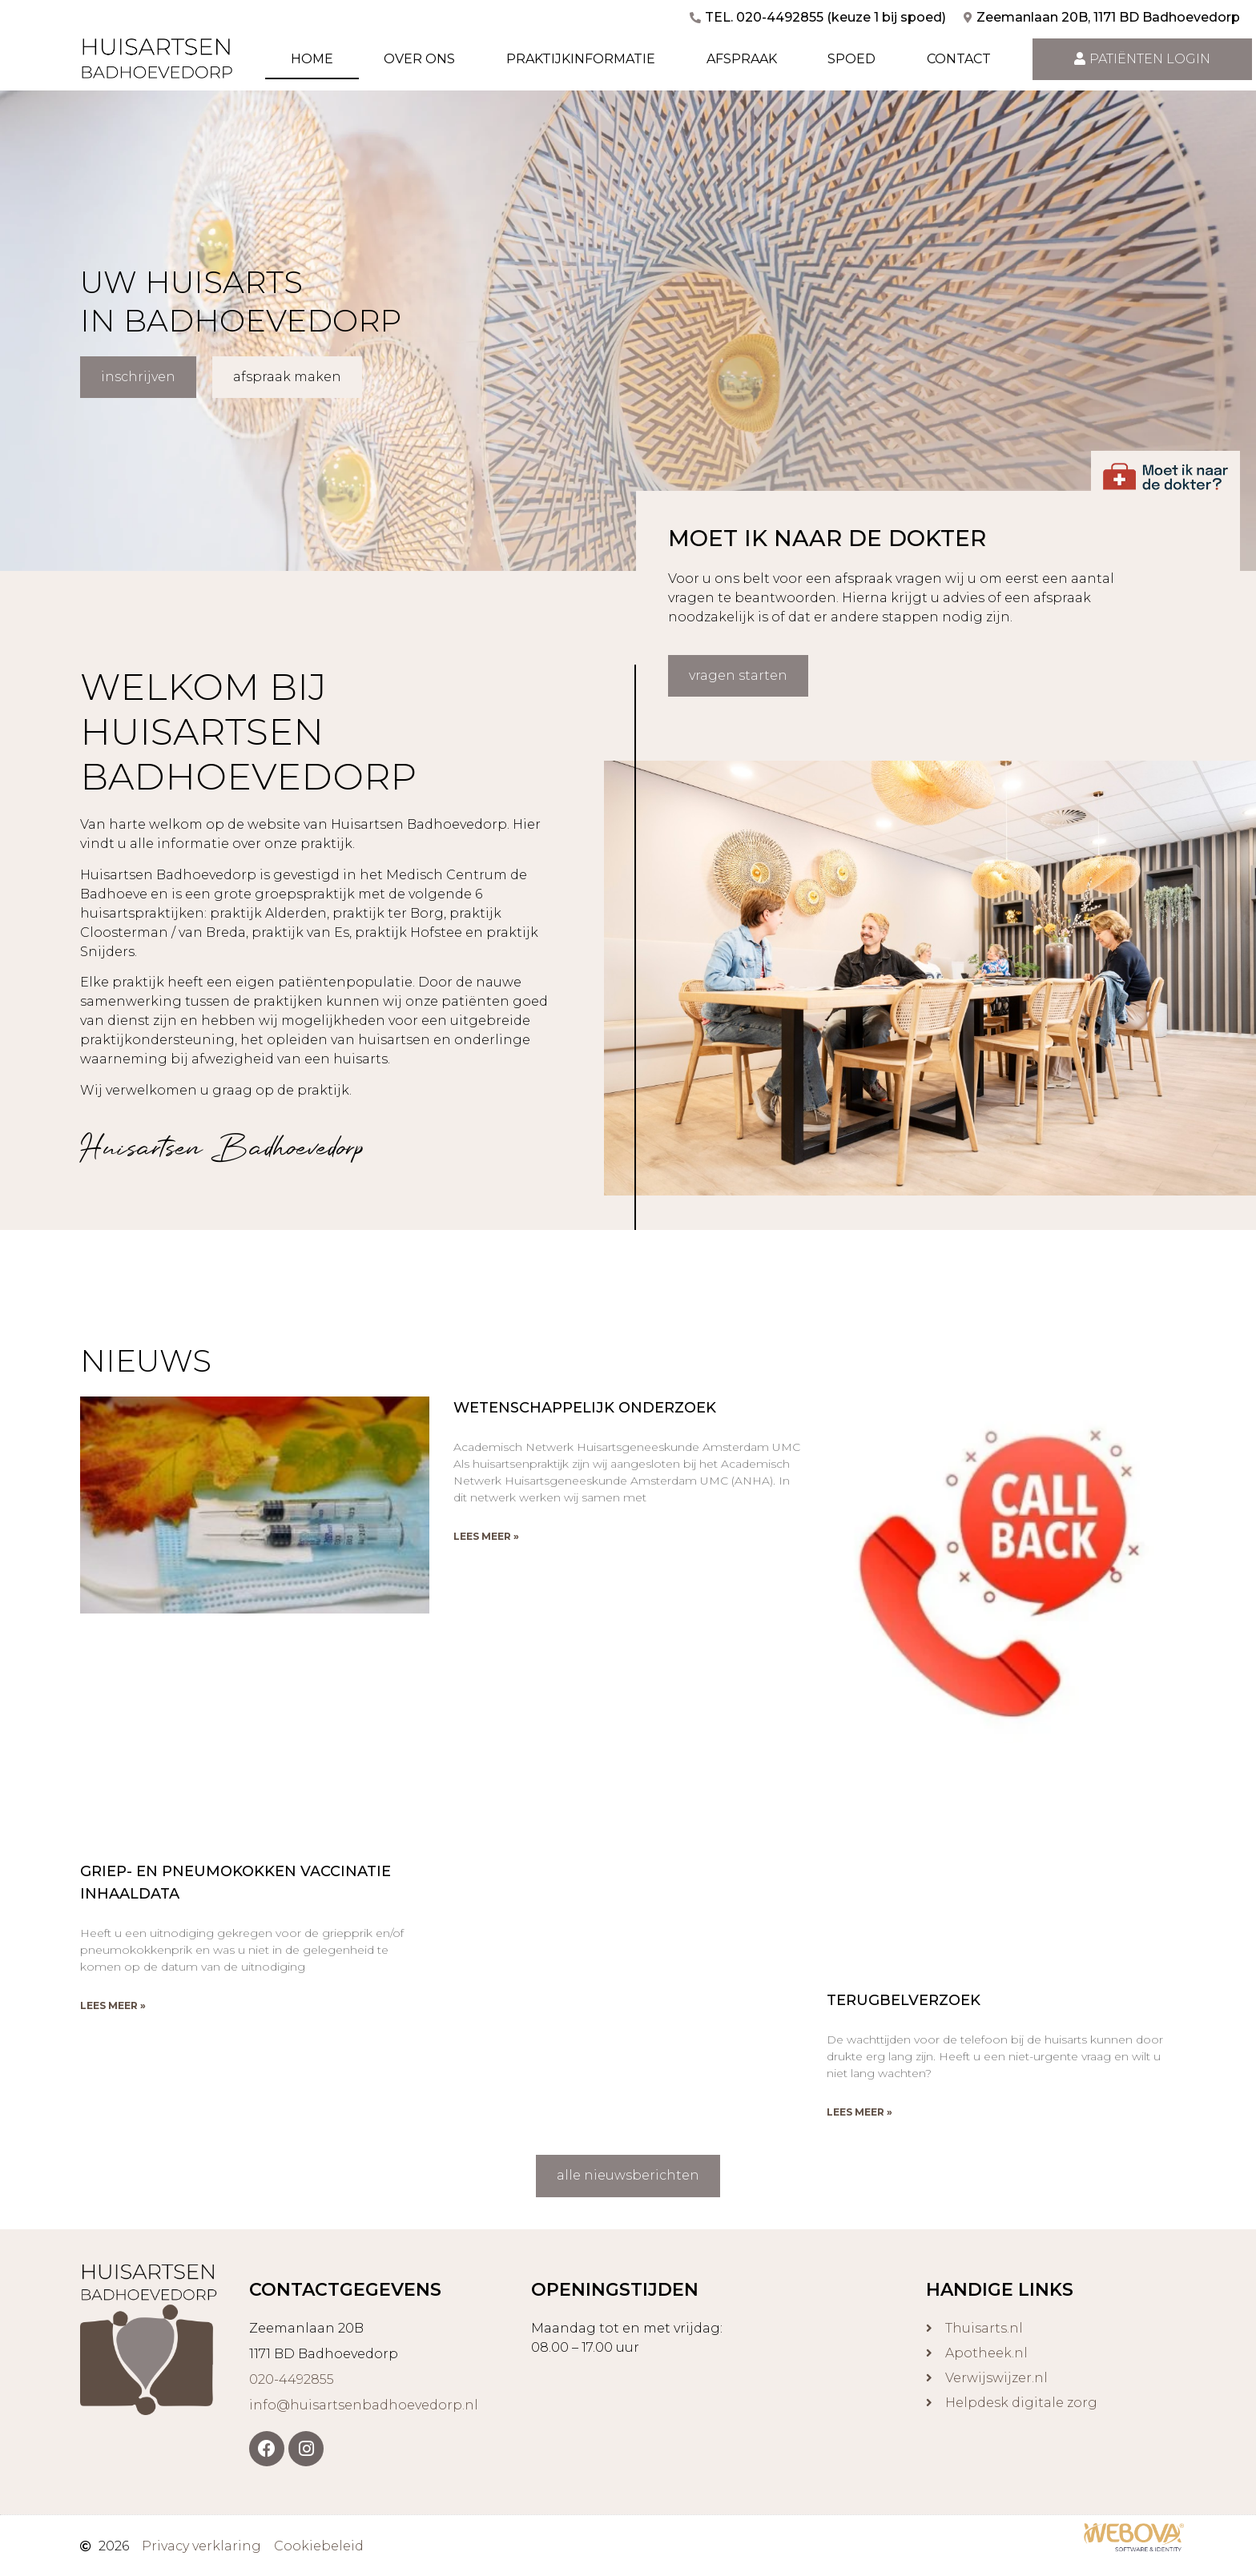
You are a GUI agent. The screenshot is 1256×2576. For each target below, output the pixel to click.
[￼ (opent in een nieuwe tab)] (1134, 2546)
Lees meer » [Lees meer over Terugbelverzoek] (859, 2112)
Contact (959, 58)
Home (312, 58)
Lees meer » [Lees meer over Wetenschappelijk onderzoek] (486, 1535)
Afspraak (741, 58)
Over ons (419, 58)
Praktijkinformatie (580, 58)
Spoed (851, 58)
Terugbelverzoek (903, 2000)
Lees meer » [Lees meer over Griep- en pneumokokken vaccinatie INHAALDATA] (113, 2005)
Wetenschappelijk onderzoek (584, 1407)
